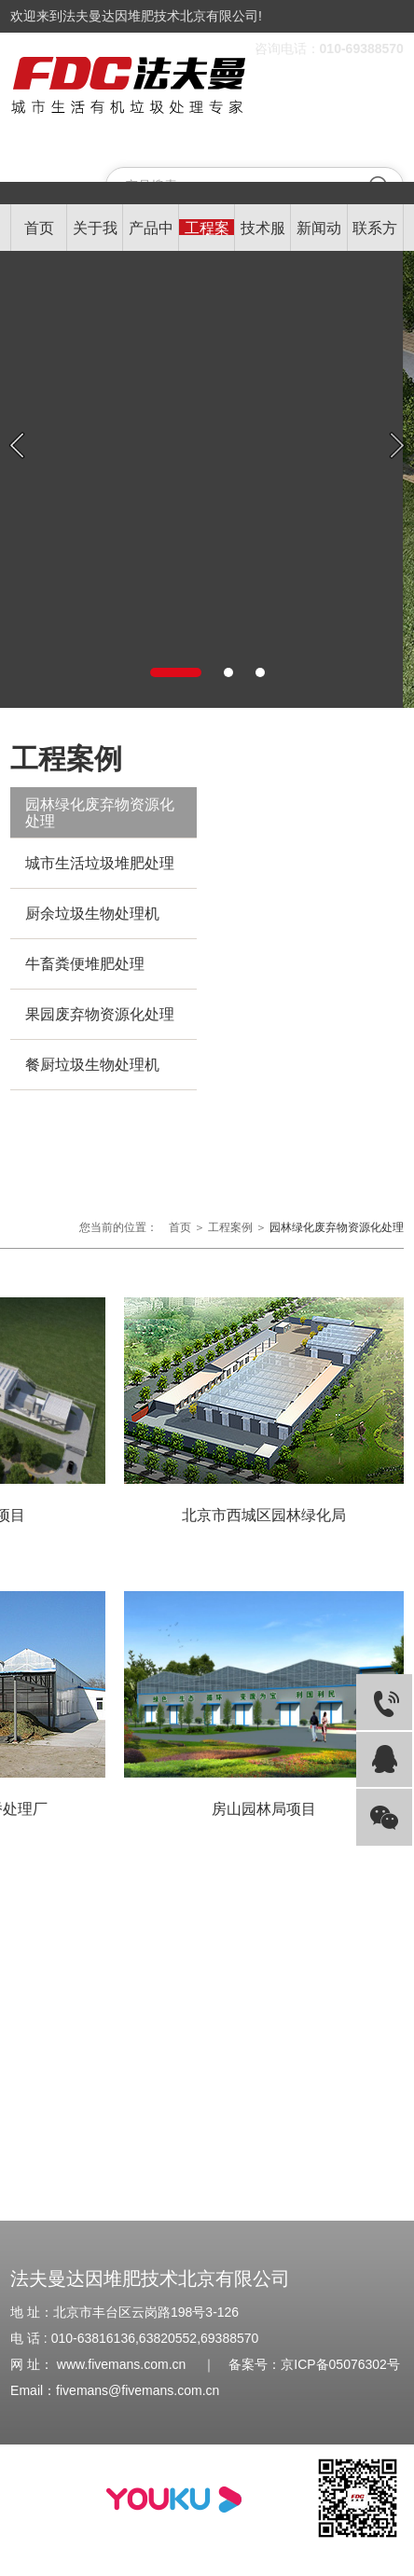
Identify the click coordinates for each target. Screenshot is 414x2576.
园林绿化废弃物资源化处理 (99, 812)
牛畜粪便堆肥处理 (85, 964)
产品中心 (151, 236)
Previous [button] (17, 445)
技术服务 (263, 236)
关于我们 (95, 236)
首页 (39, 228)
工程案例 (207, 236)
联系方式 (374, 236)
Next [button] (397, 445)
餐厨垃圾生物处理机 (92, 1065)
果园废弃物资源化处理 (99, 1014)
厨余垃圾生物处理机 (92, 913)
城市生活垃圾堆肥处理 (99, 863)
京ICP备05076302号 (340, 2364)
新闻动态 (319, 236)
